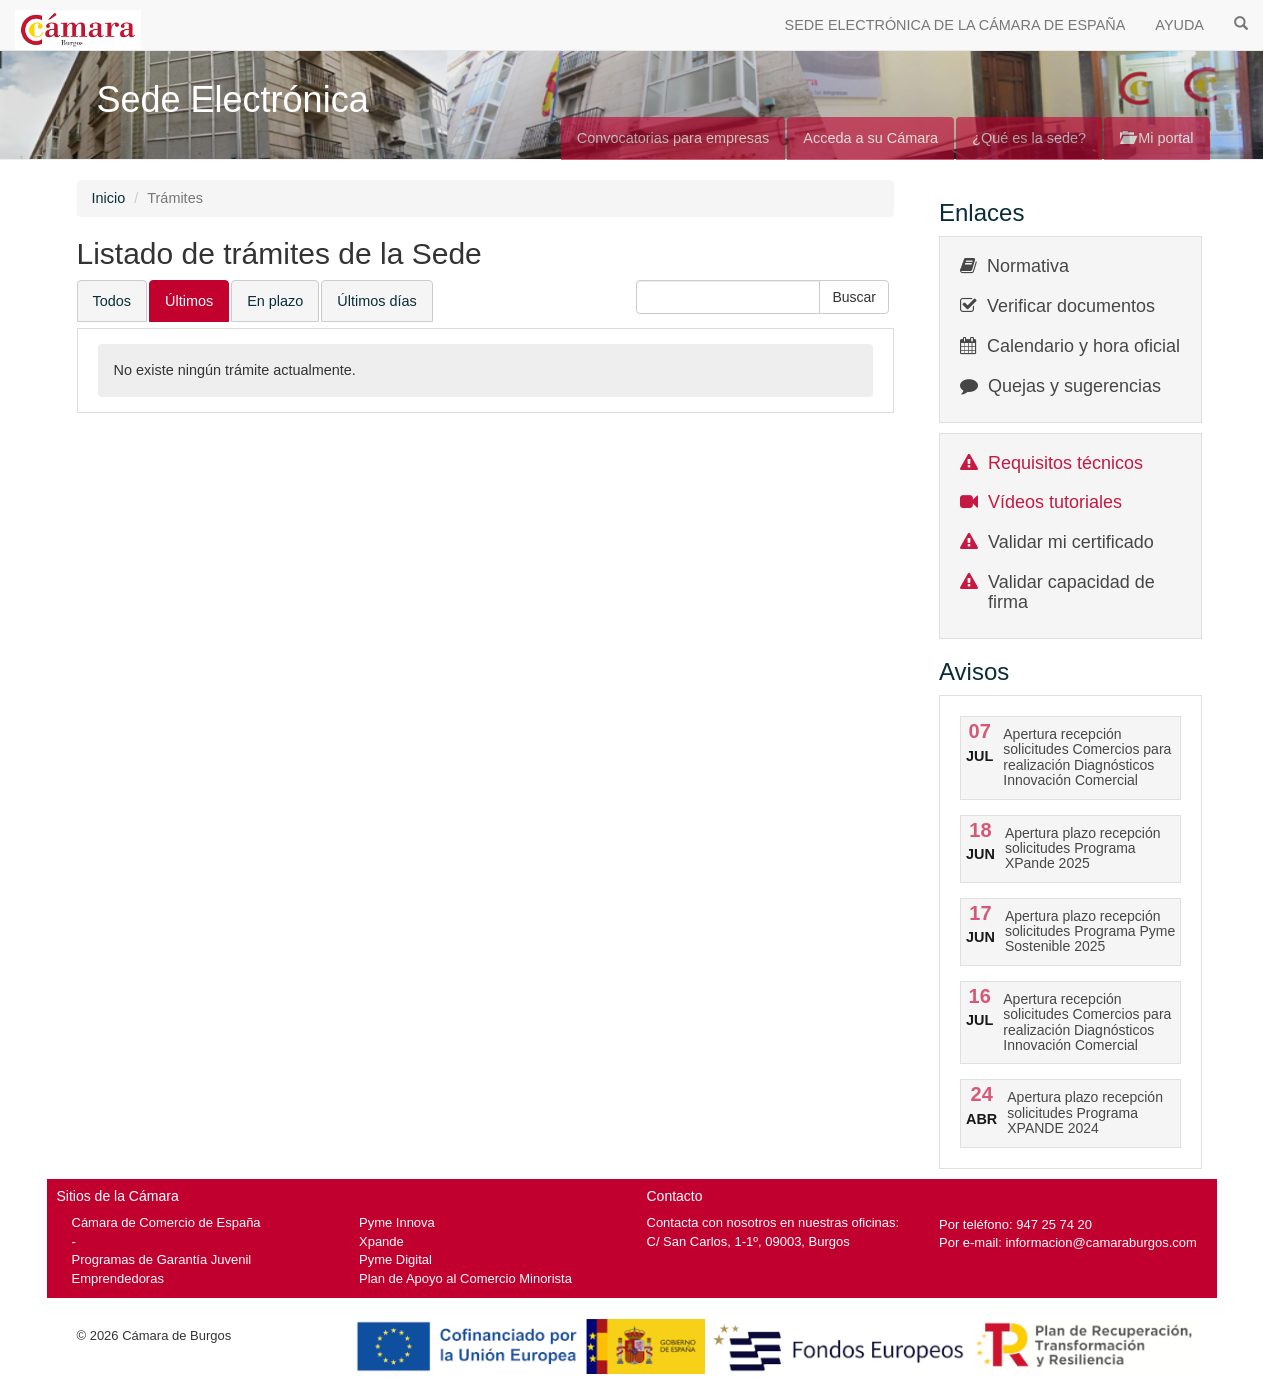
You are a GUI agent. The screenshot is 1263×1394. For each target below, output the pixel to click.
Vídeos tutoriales (1055, 502)
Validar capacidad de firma (1071, 592)
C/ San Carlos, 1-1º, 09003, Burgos (748, 1241)
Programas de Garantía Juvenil (162, 1259)
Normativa (1028, 266)
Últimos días (376, 301)
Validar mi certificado (1071, 542)
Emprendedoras (118, 1278)
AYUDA (1179, 25)
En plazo (275, 301)
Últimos (189, 301)
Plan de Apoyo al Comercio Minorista (465, 1278)
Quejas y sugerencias (1074, 386)
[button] (854, 297)
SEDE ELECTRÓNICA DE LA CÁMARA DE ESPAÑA (955, 25)
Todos (112, 301)
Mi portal (1156, 138)
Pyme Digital (395, 1259)
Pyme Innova (397, 1222)
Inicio (109, 198)
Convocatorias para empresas (673, 138)
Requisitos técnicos (1065, 463)
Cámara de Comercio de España (166, 1222)
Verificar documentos (1071, 306)
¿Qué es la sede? (1029, 138)
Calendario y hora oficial (1083, 346)
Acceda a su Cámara (870, 138)
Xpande (381, 1241)
